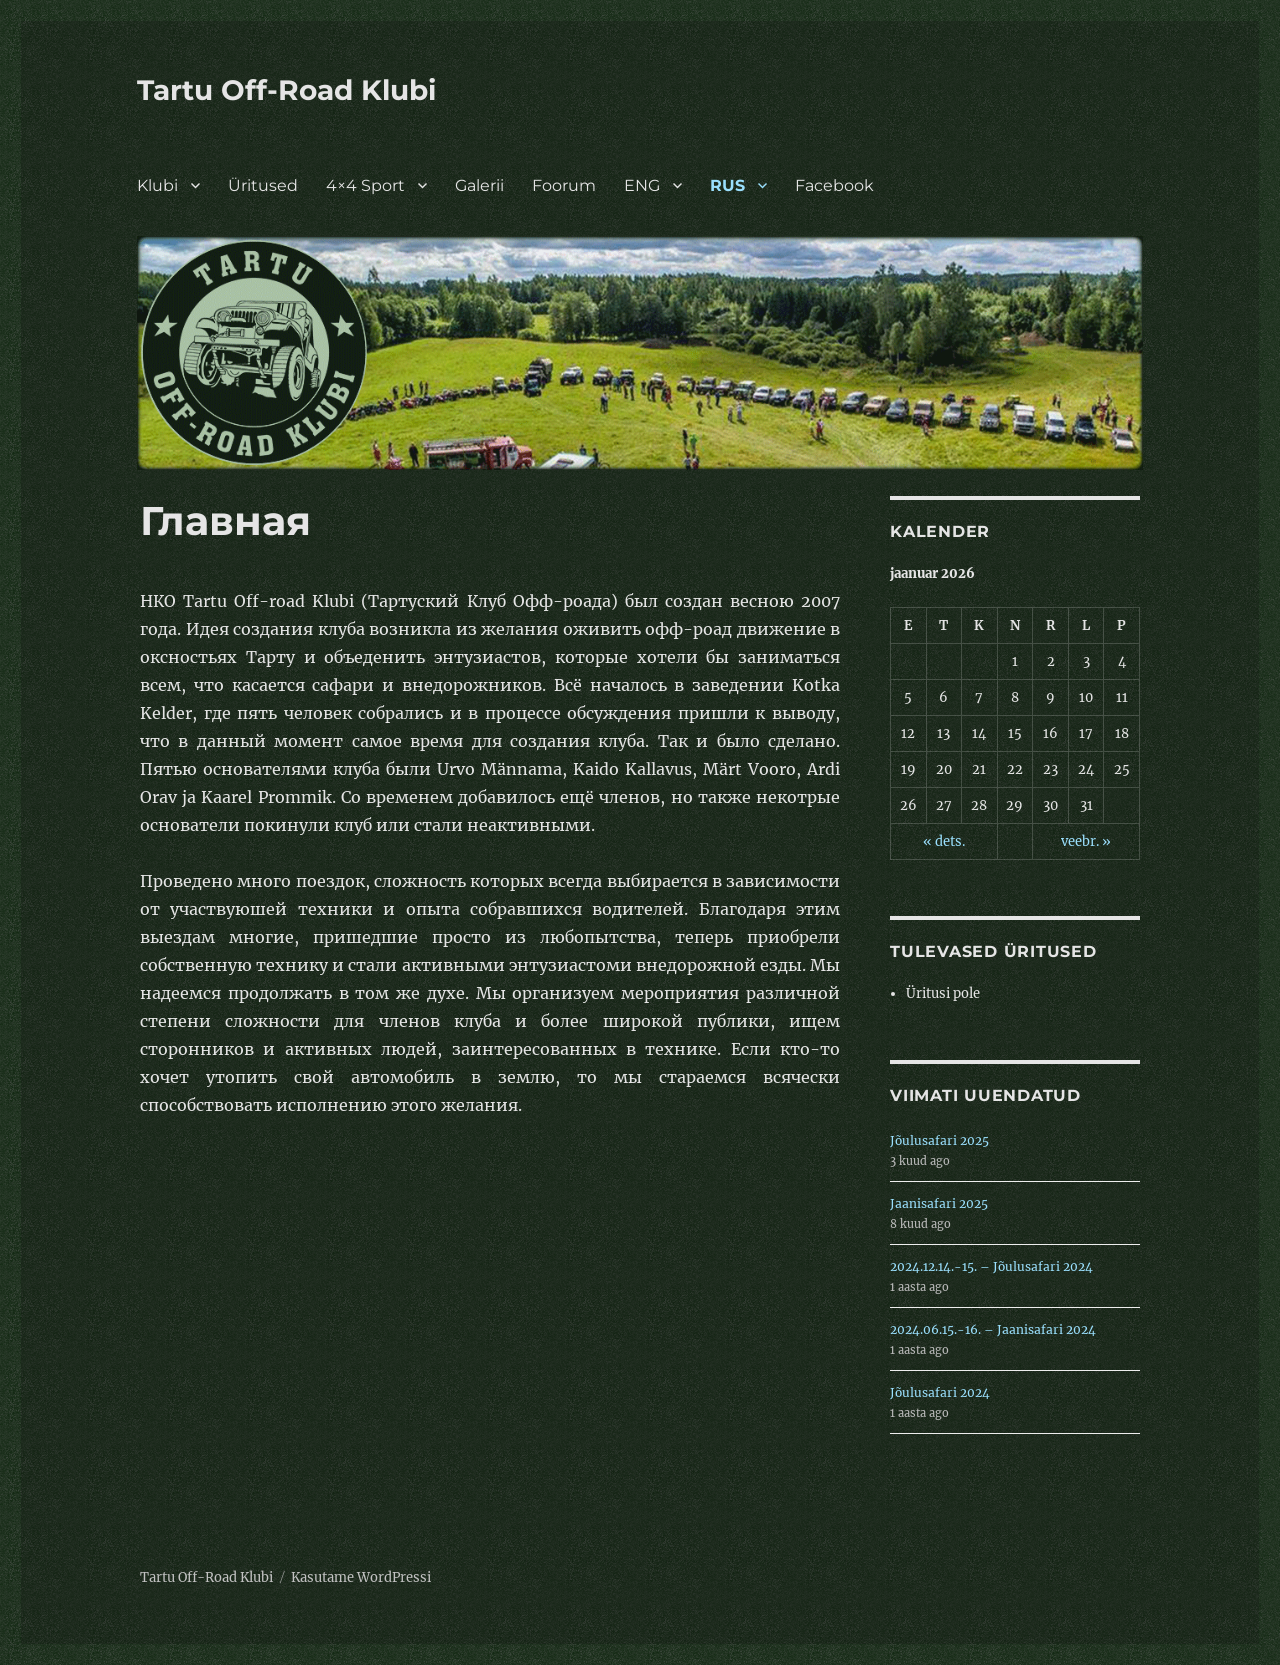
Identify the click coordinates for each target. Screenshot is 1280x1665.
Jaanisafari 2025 (939, 1203)
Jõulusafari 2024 (940, 1392)
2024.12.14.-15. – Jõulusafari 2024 (991, 1266)
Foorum (564, 185)
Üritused (263, 185)
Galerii (479, 185)
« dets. (944, 841)
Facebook (834, 185)
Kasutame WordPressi (361, 1577)
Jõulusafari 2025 (939, 1140)
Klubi (157, 185)
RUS (727, 185)
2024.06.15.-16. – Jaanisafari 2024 (993, 1329)
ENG (642, 185)
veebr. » (1086, 841)
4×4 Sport (365, 185)
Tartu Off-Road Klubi (286, 90)
